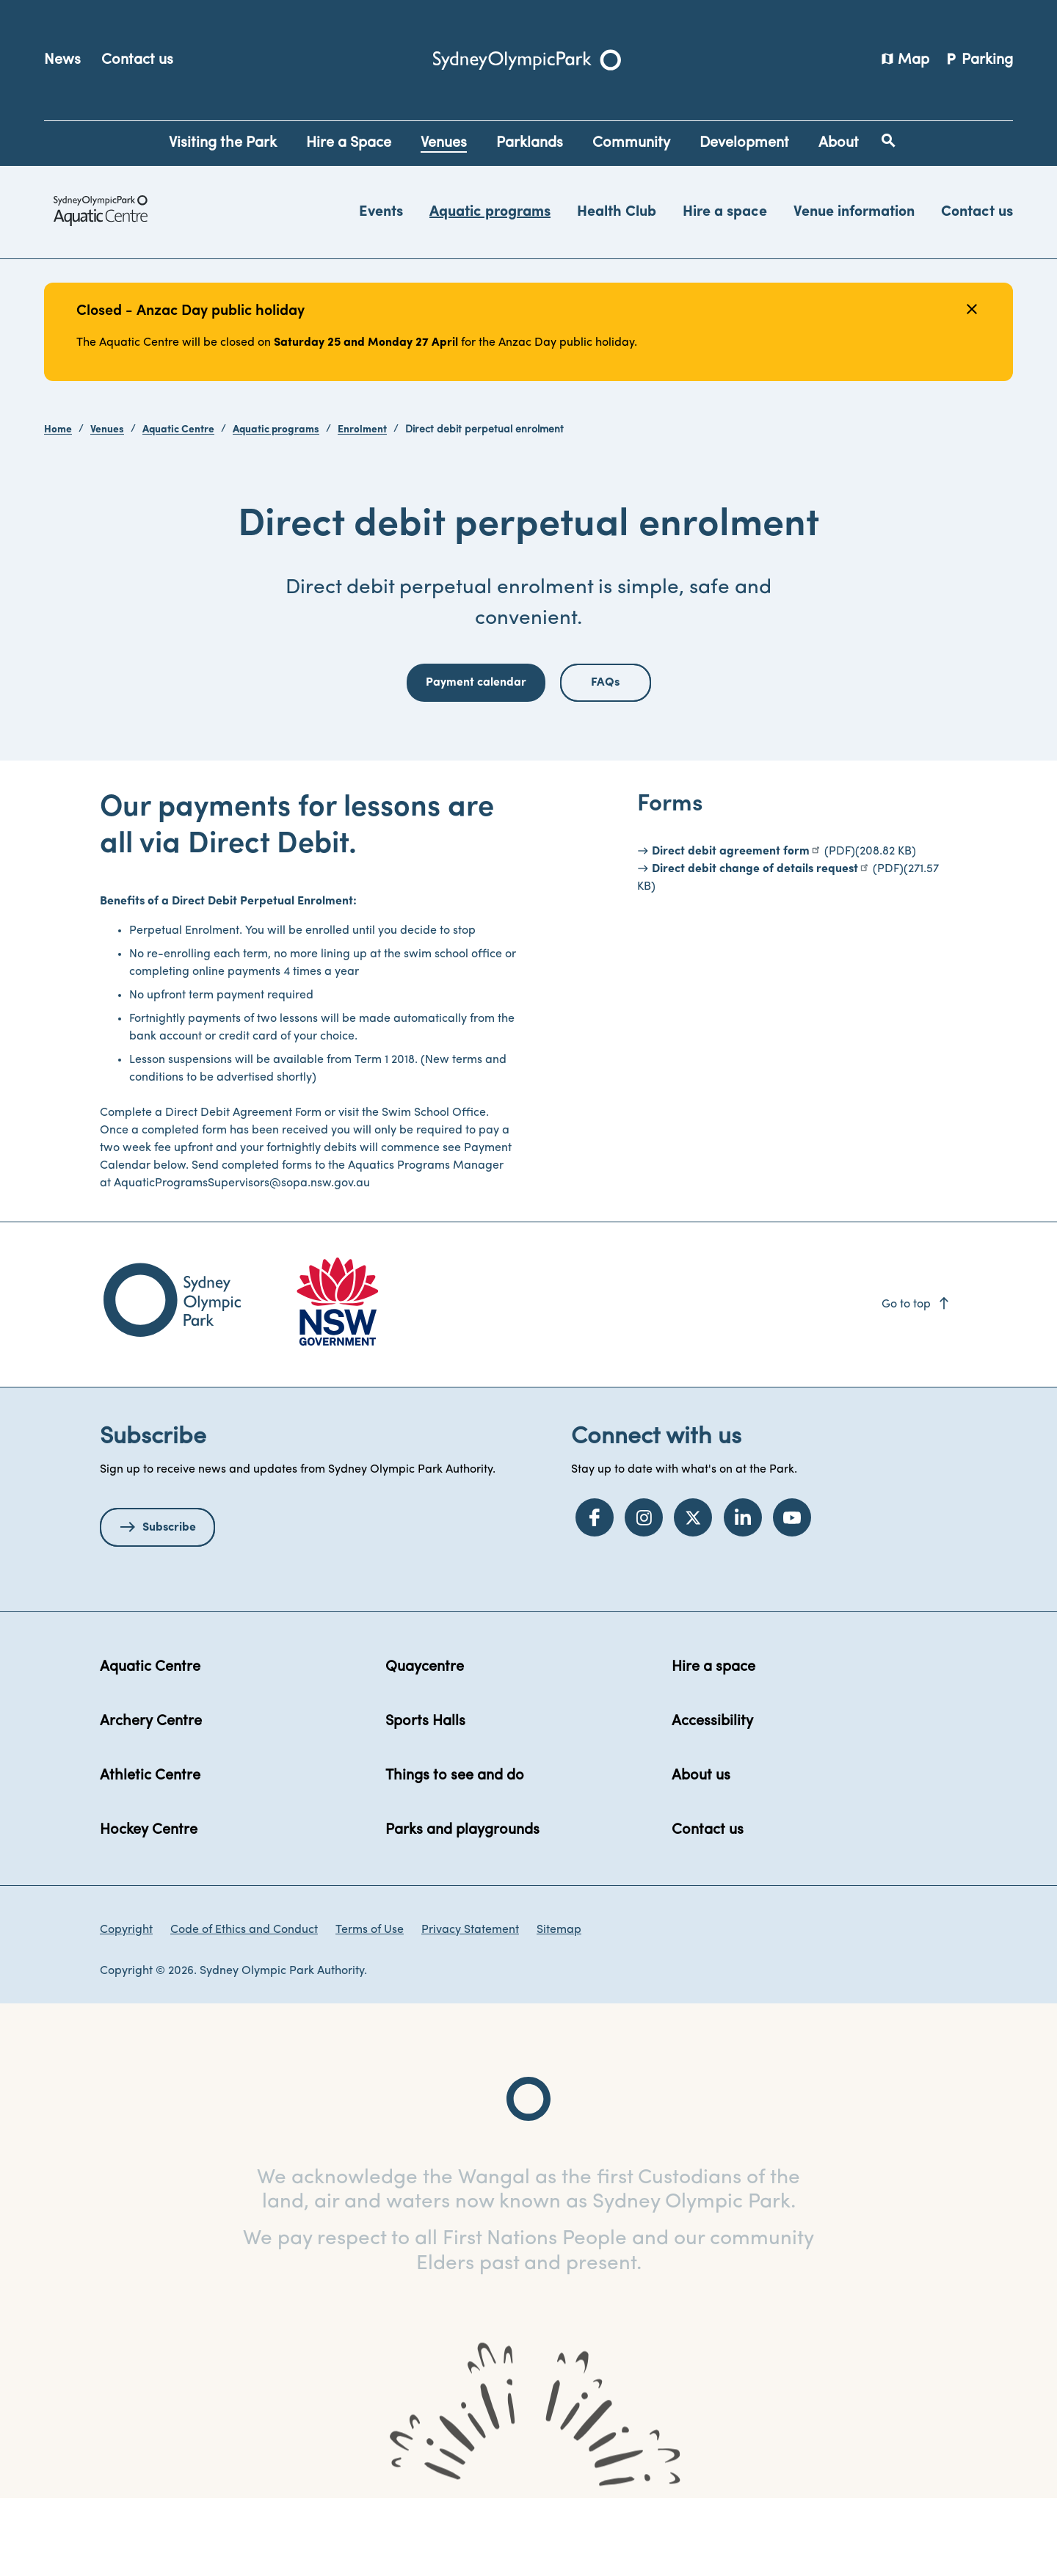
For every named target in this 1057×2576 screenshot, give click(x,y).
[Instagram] (644, 1594)
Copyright (126, 2006)
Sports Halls (425, 1797)
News (62, 60)
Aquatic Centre (178, 429)
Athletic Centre (150, 1852)
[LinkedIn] (743, 1594)
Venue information (854, 212)
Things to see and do (454, 1852)
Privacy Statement (470, 2006)
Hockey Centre (148, 1906)
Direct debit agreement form (731, 928)
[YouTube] (792, 1594)
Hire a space (725, 212)
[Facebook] (594, 1594)
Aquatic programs (490, 212)
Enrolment (362, 429)
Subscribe (169, 1604)
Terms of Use (369, 2006)
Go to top (916, 1381)
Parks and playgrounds (462, 1906)
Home (58, 429)
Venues (107, 429)
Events (381, 212)
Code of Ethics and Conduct (244, 2006)
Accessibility (712, 1797)
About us (701, 1852)
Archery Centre (151, 1797)
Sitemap (559, 2006)
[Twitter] (693, 1594)
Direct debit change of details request (755, 945)
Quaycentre (424, 1743)
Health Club (616, 212)
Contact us (137, 60)
